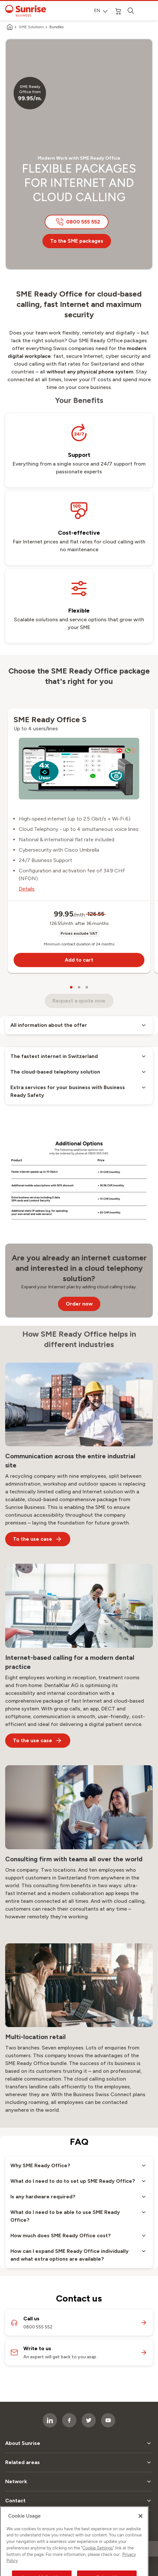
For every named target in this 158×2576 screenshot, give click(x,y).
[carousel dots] (71, 987)
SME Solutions (31, 27)
